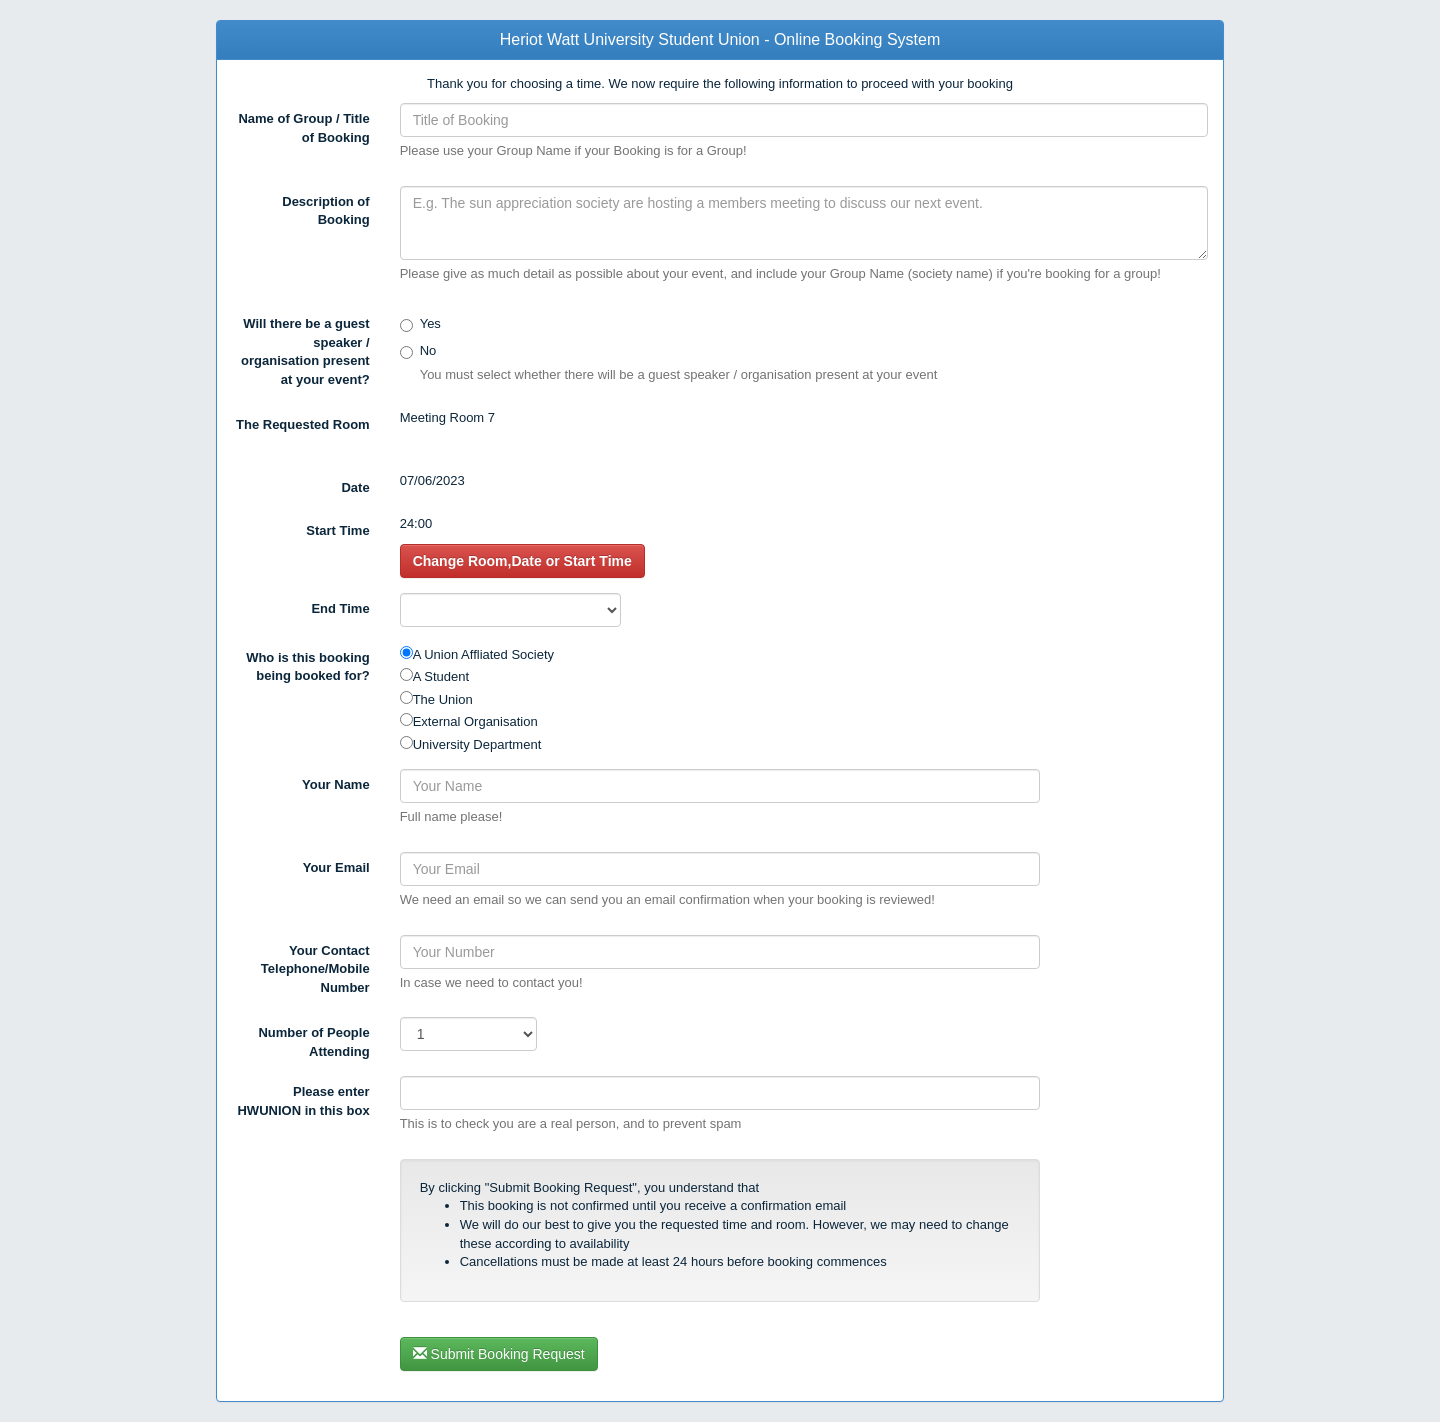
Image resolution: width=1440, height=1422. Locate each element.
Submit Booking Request (499, 1354)
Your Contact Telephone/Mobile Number (315, 969)
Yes (430, 323)
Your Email (336, 867)
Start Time (337, 530)
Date (355, 487)
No (428, 350)
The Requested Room (303, 424)
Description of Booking (325, 211)
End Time (340, 608)
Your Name (336, 784)
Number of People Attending (313, 1042)
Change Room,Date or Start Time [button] (522, 561)
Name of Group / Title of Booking (303, 128)
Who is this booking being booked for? (308, 667)
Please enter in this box (303, 1101)
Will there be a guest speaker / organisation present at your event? (305, 351)
